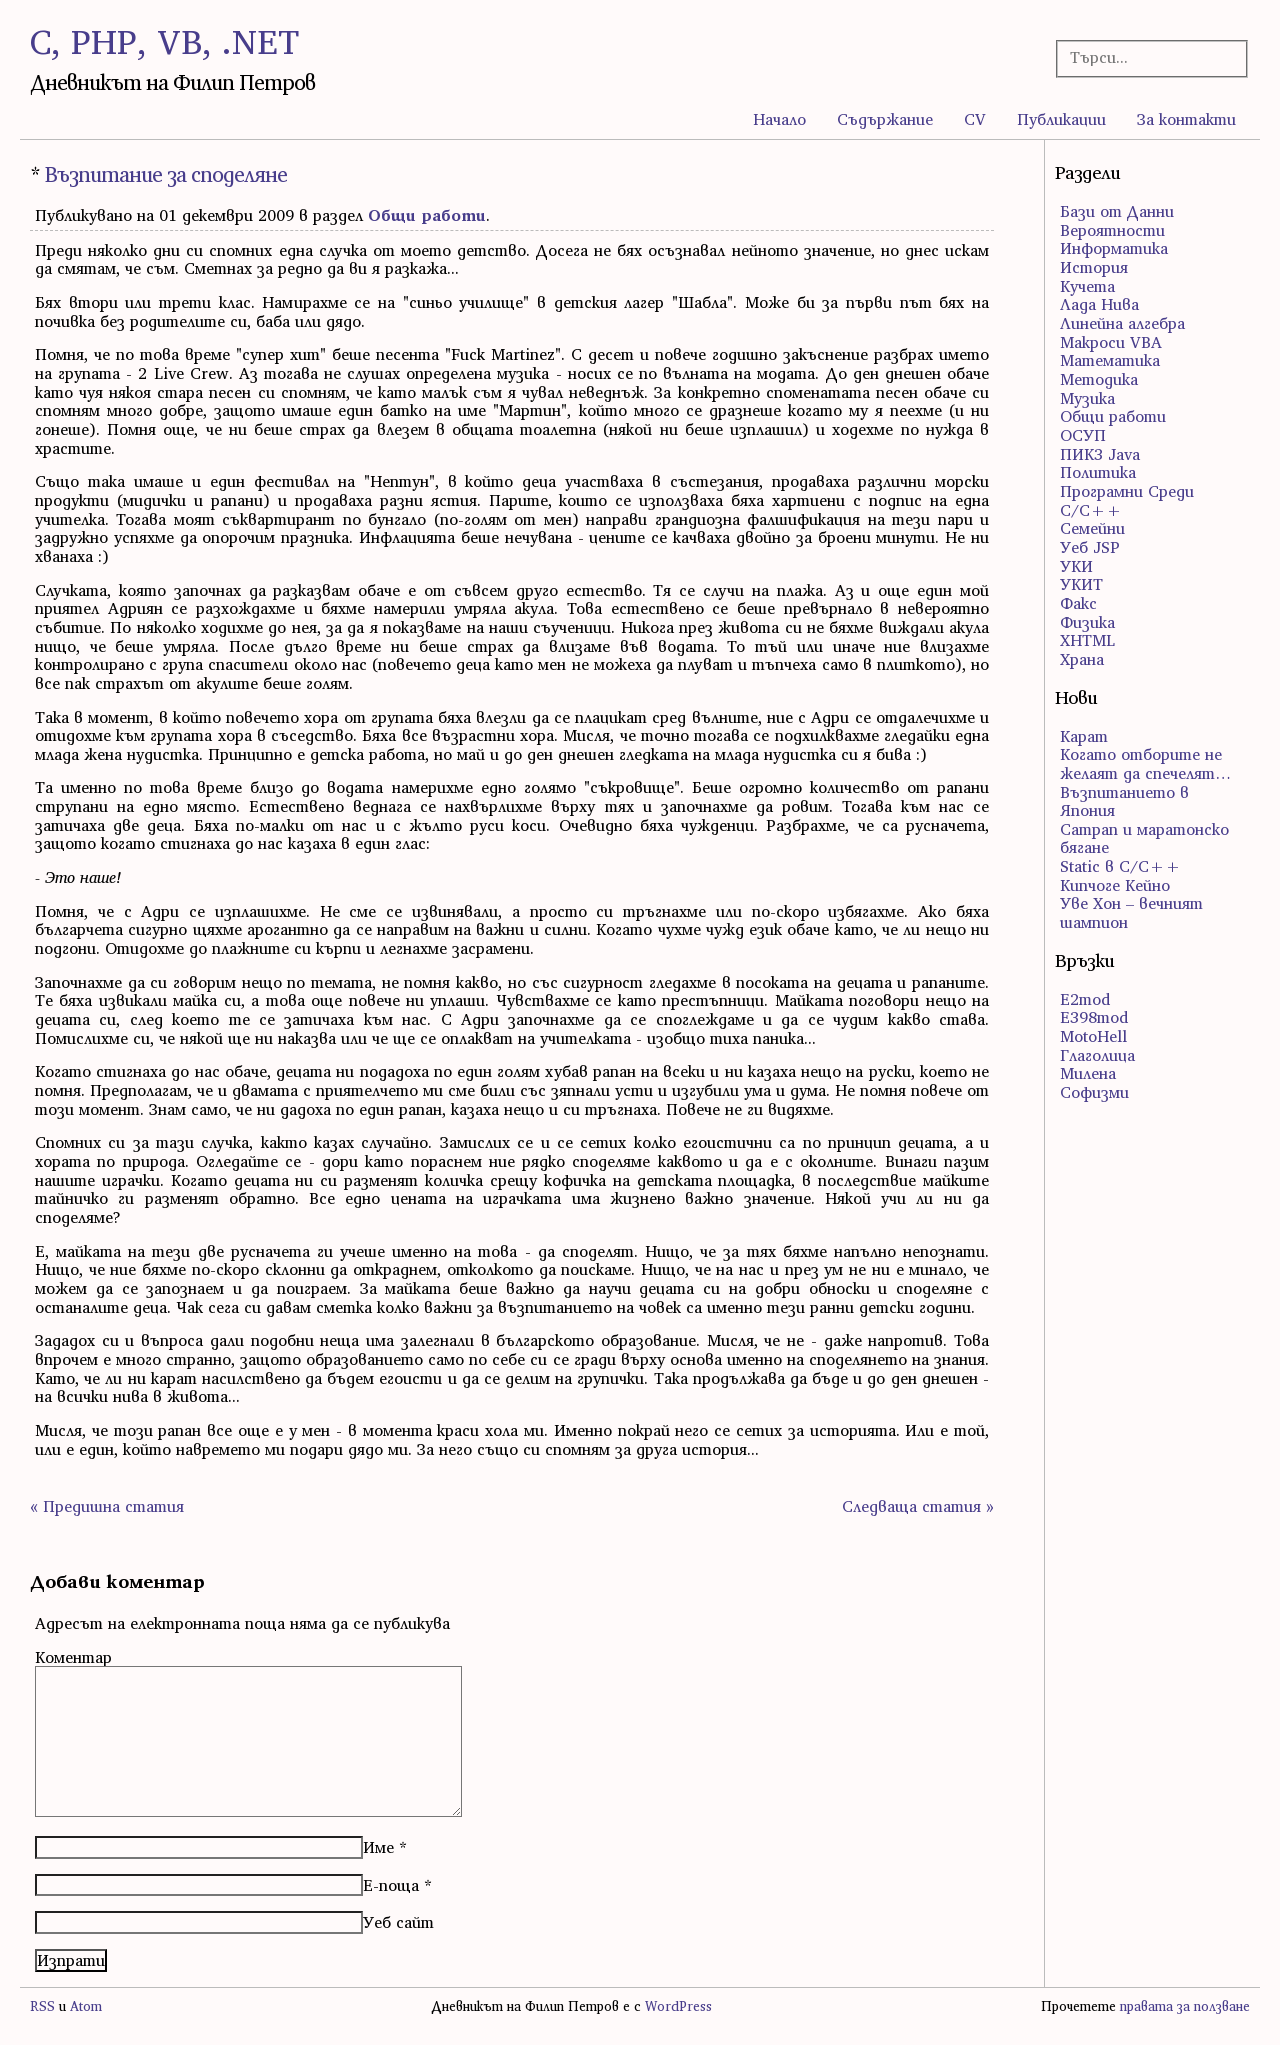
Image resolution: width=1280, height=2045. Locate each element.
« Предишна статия (107, 1506)
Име (378, 1847)
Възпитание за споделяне (166, 174)
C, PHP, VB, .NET (164, 41)
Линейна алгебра (1122, 323)
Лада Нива (1099, 304)
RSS (42, 2006)
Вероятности (1112, 230)
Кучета (1087, 286)
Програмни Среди (1127, 491)
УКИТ (1081, 584)
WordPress (678, 2006)
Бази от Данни (1117, 211)
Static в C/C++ (1120, 866)
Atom (86, 2006)
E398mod (1094, 1017)
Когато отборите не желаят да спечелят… (1145, 763)
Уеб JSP (1090, 547)
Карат (1084, 736)
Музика (1087, 398)
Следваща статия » (918, 1506)
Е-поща (391, 1885)
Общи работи (427, 215)
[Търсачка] (1144, 57)
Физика (1087, 622)
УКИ (1076, 566)
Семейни (1092, 528)
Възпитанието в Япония (1124, 801)
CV (975, 119)
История (1094, 267)
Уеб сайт (398, 1922)
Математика (1110, 360)
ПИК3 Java (1100, 454)
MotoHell (1093, 1036)
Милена (1088, 1073)
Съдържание (885, 119)
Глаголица (1097, 1055)
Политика (1098, 472)
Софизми (1094, 1092)
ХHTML (1087, 640)
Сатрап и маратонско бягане (1144, 838)
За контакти (1186, 119)
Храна (1082, 659)
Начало (779, 119)
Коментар (73, 1657)
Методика (1099, 379)
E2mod (1085, 999)
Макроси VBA (1111, 342)
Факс (1078, 603)
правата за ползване (1185, 2006)
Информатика (1114, 248)
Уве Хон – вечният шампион (1131, 912)
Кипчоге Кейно (1115, 885)
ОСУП (1083, 435)
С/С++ (1091, 510)
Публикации (1061, 119)
